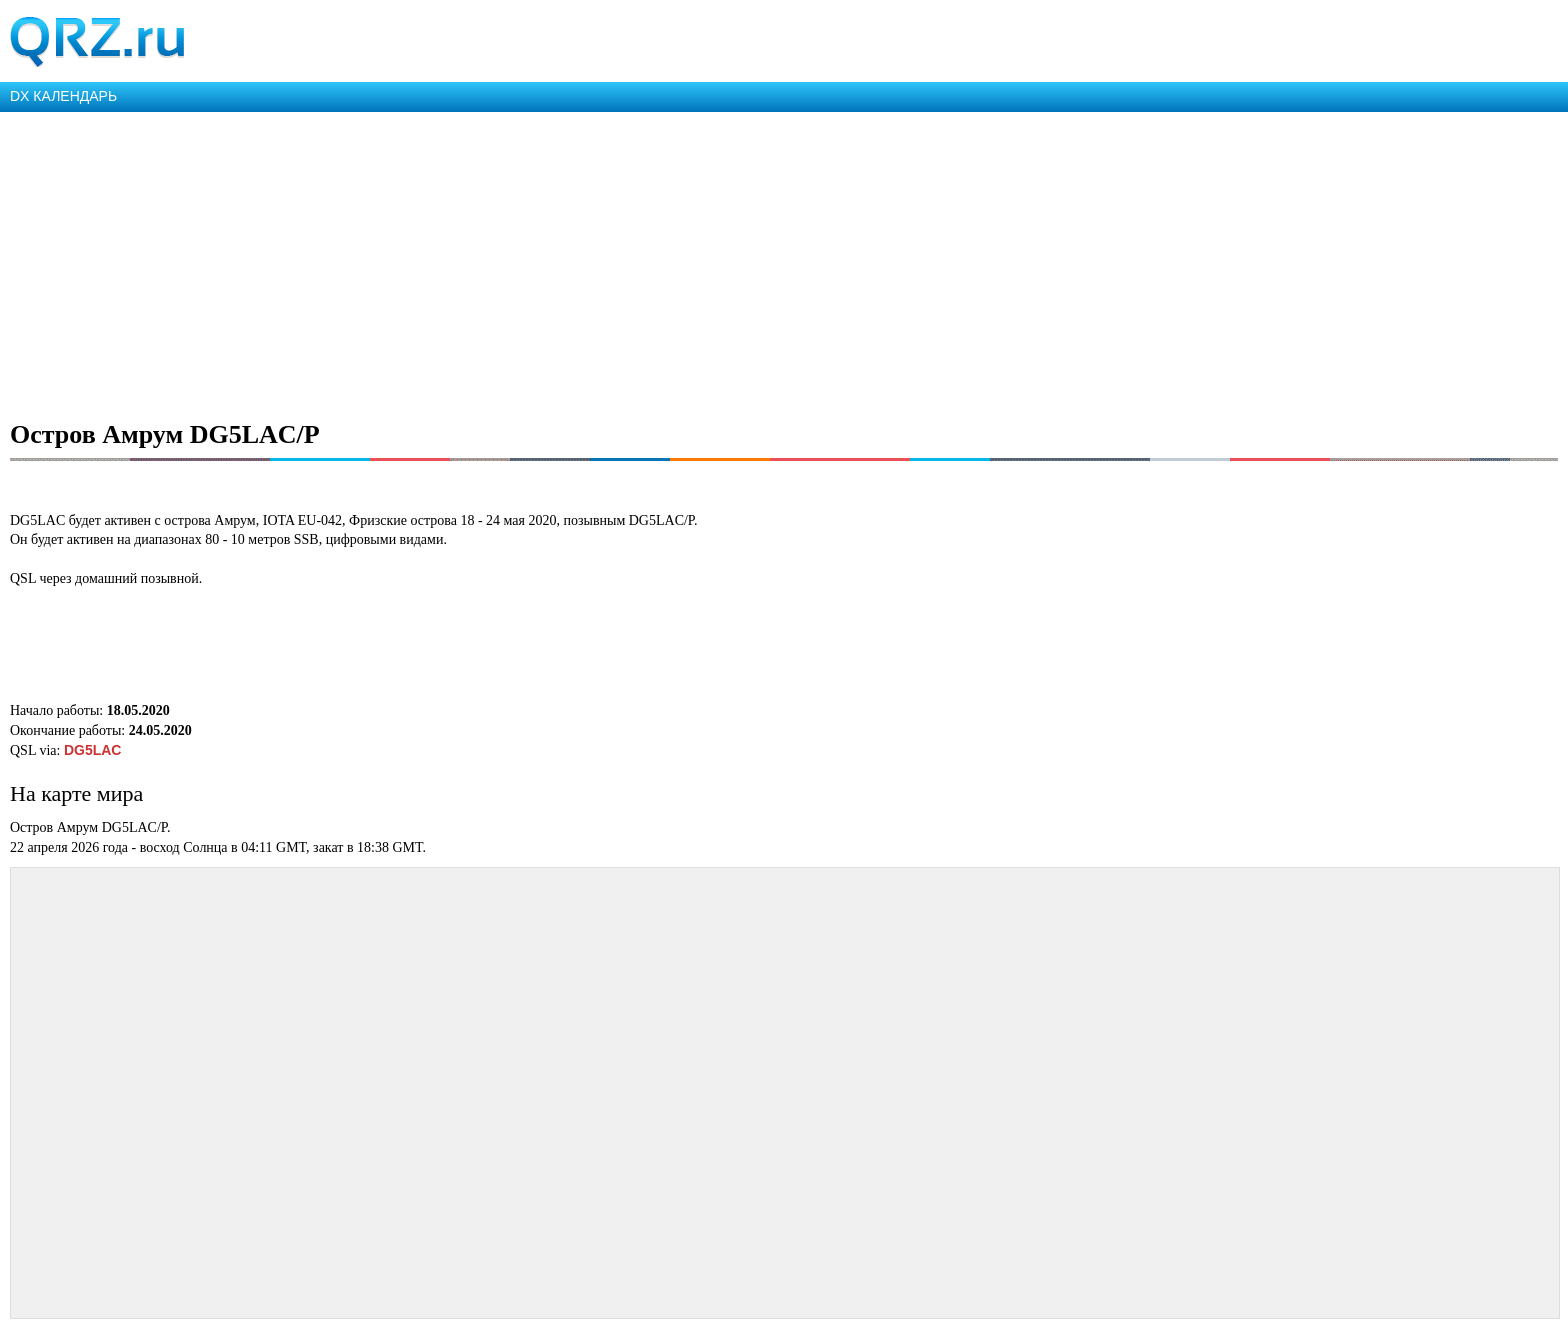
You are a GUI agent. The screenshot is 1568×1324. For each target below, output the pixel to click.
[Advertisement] (600, 262)
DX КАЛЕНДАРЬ (63, 96)
